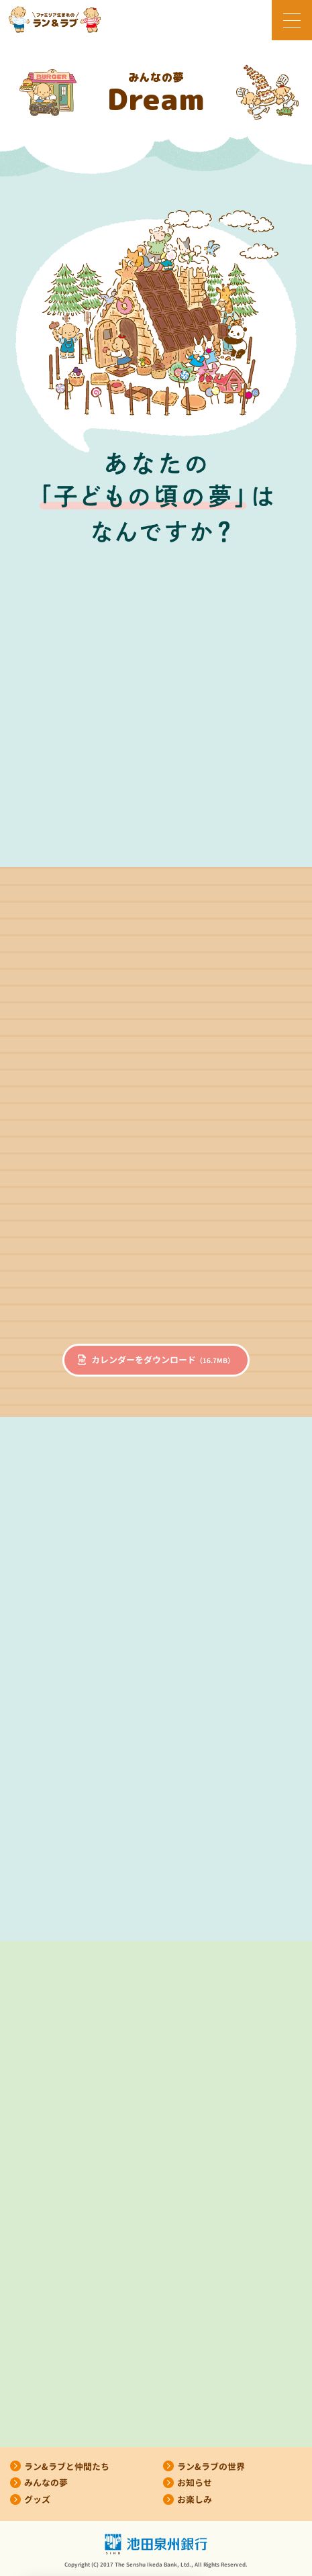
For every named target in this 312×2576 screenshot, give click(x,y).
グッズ (37, 2499)
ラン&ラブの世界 (211, 2467)
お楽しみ (194, 2499)
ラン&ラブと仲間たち (66, 2467)
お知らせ (194, 2483)
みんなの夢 (46, 2483)
